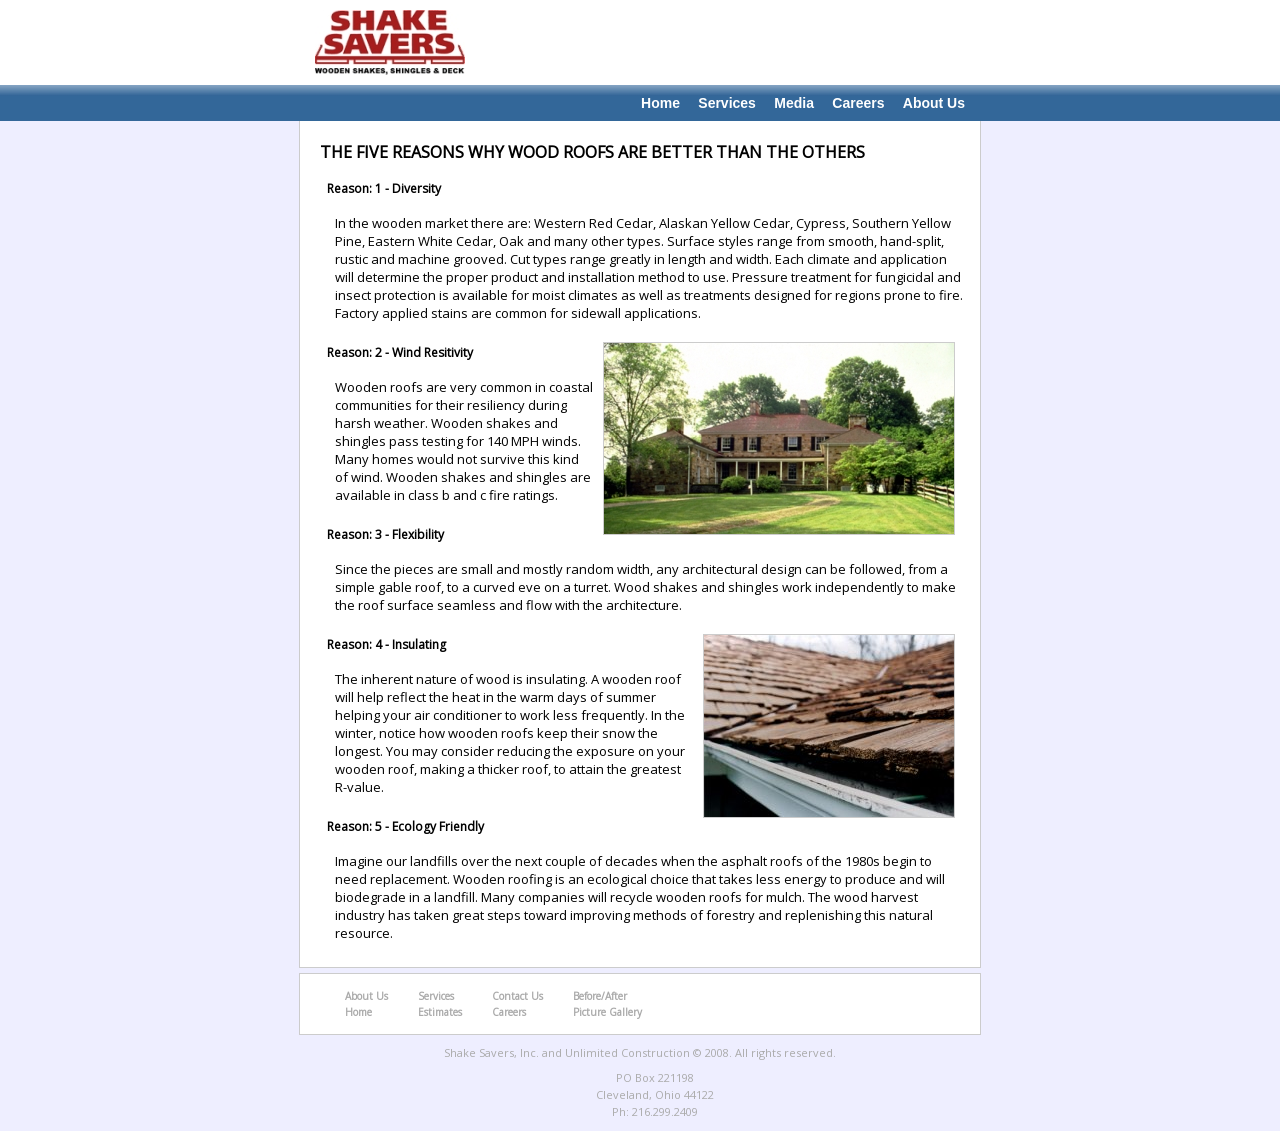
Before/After (600, 996)
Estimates (440, 1012)
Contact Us (517, 996)
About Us (934, 103)
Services (727, 103)
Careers (858, 103)
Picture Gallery (607, 1012)
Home (660, 103)
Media (794, 103)
